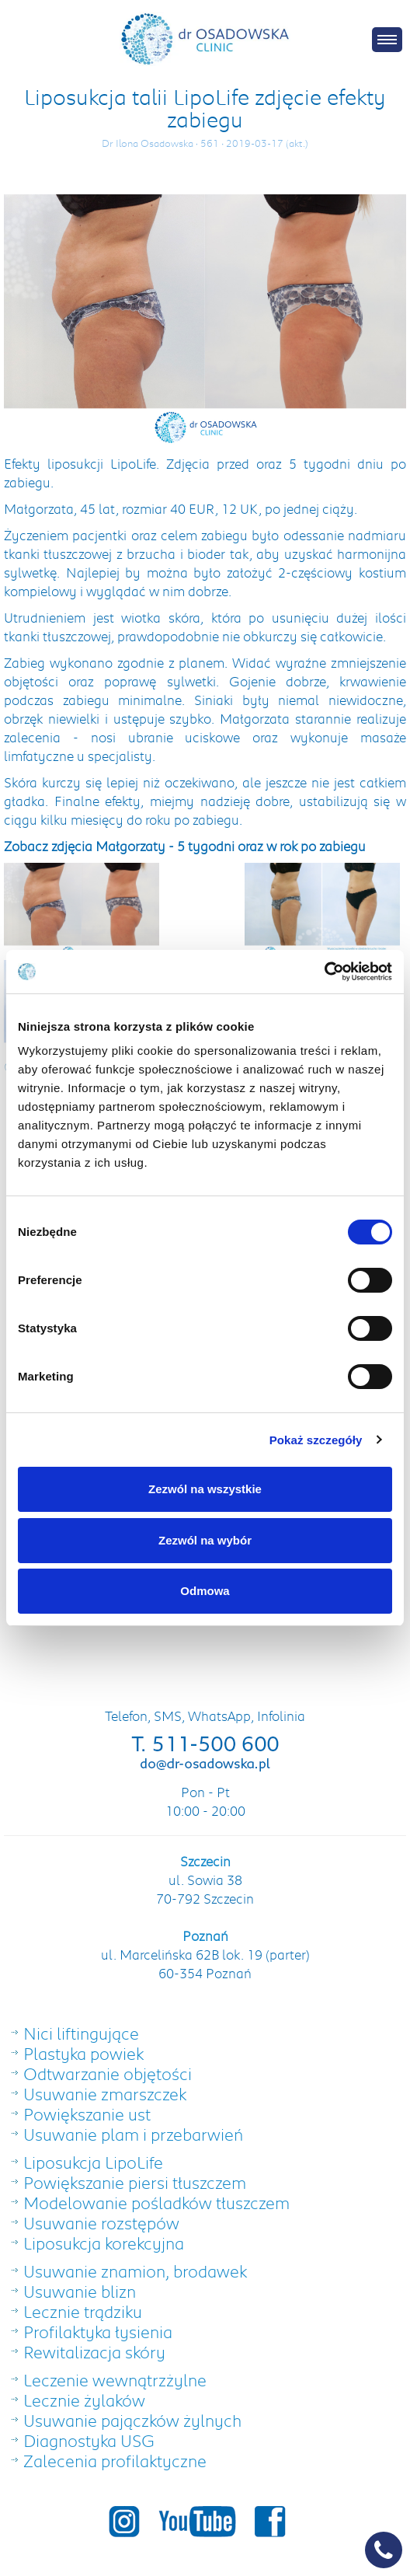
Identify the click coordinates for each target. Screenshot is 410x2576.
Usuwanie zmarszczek (104, 2093)
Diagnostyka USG (89, 2440)
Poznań (205, 1935)
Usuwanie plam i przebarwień (133, 2134)
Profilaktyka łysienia (97, 2331)
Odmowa (204, 1590)
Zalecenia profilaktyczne (115, 2460)
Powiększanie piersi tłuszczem (134, 2182)
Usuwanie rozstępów (101, 2222)
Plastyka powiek (83, 2053)
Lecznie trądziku (82, 2311)
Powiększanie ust (87, 2114)
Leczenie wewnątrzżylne (115, 2379)
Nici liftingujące (81, 2033)
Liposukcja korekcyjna (103, 2243)
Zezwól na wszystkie (205, 1489)
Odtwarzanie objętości (107, 2073)
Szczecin (205, 1860)
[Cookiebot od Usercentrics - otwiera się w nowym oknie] (324, 972)
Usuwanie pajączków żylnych (132, 2420)
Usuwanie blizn (79, 2291)
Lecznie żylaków (84, 2400)
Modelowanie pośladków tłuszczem (156, 2202)
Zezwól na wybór (205, 1540)
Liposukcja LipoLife (93, 2162)
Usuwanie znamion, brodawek (135, 2271)
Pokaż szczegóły (316, 1440)
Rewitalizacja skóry (94, 2351)
